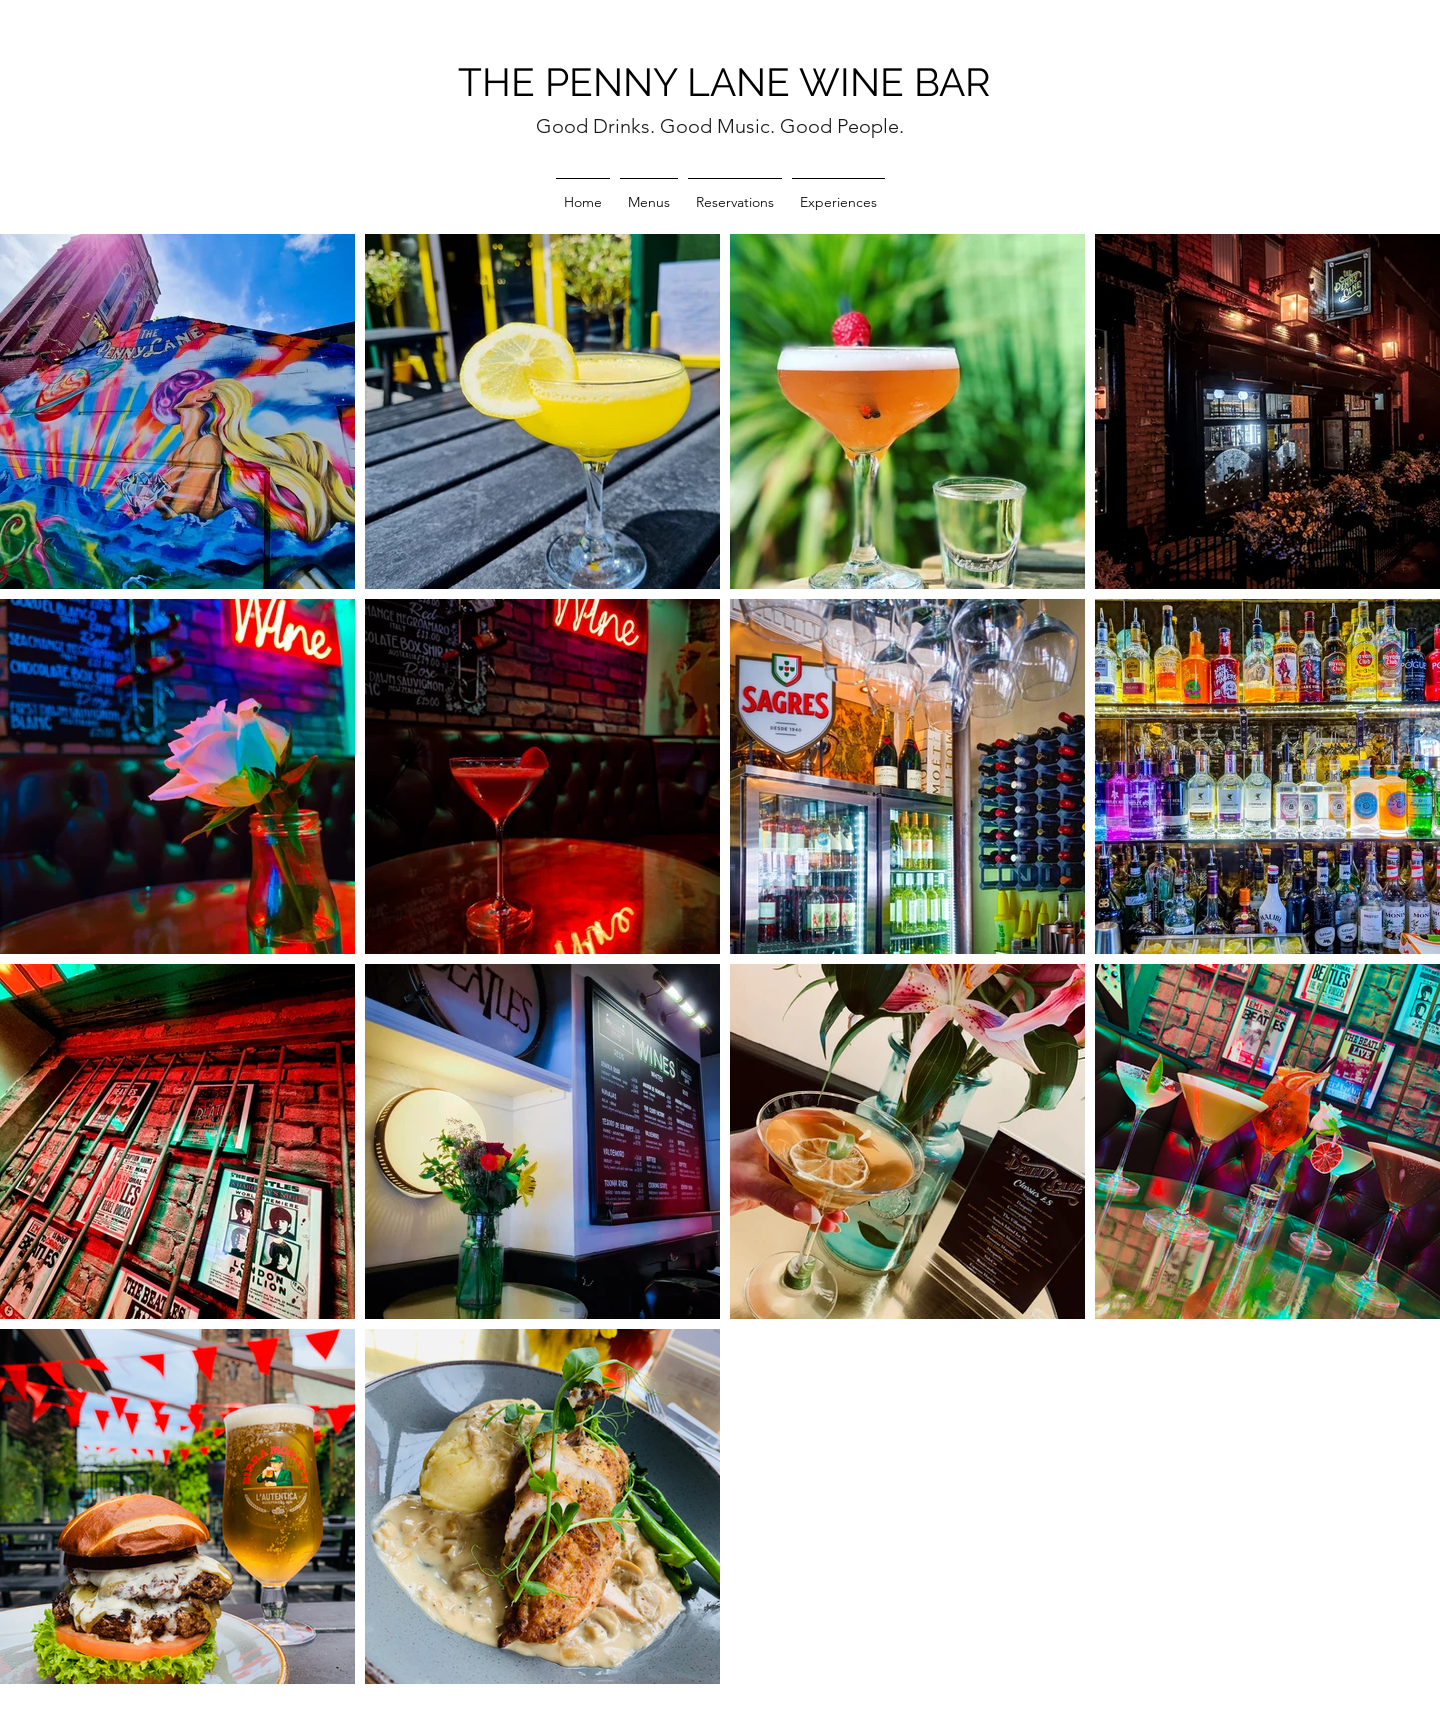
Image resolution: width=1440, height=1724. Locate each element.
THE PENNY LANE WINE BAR (724, 82)
